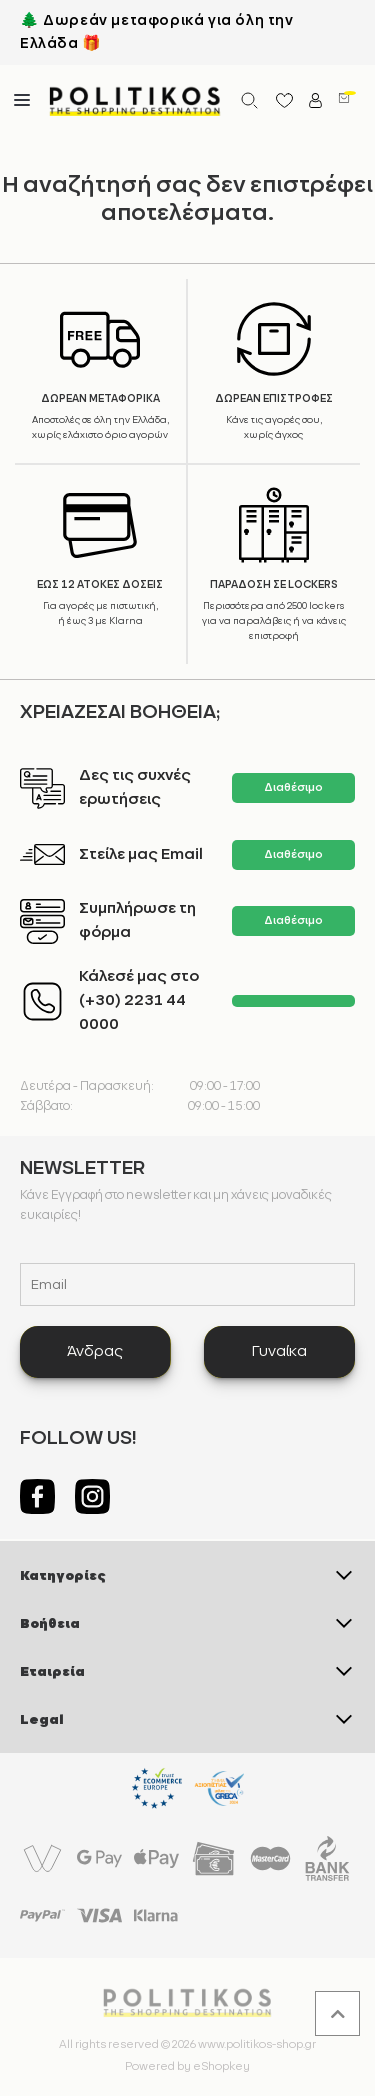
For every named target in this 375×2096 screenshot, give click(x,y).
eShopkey (221, 2066)
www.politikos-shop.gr (257, 2044)
